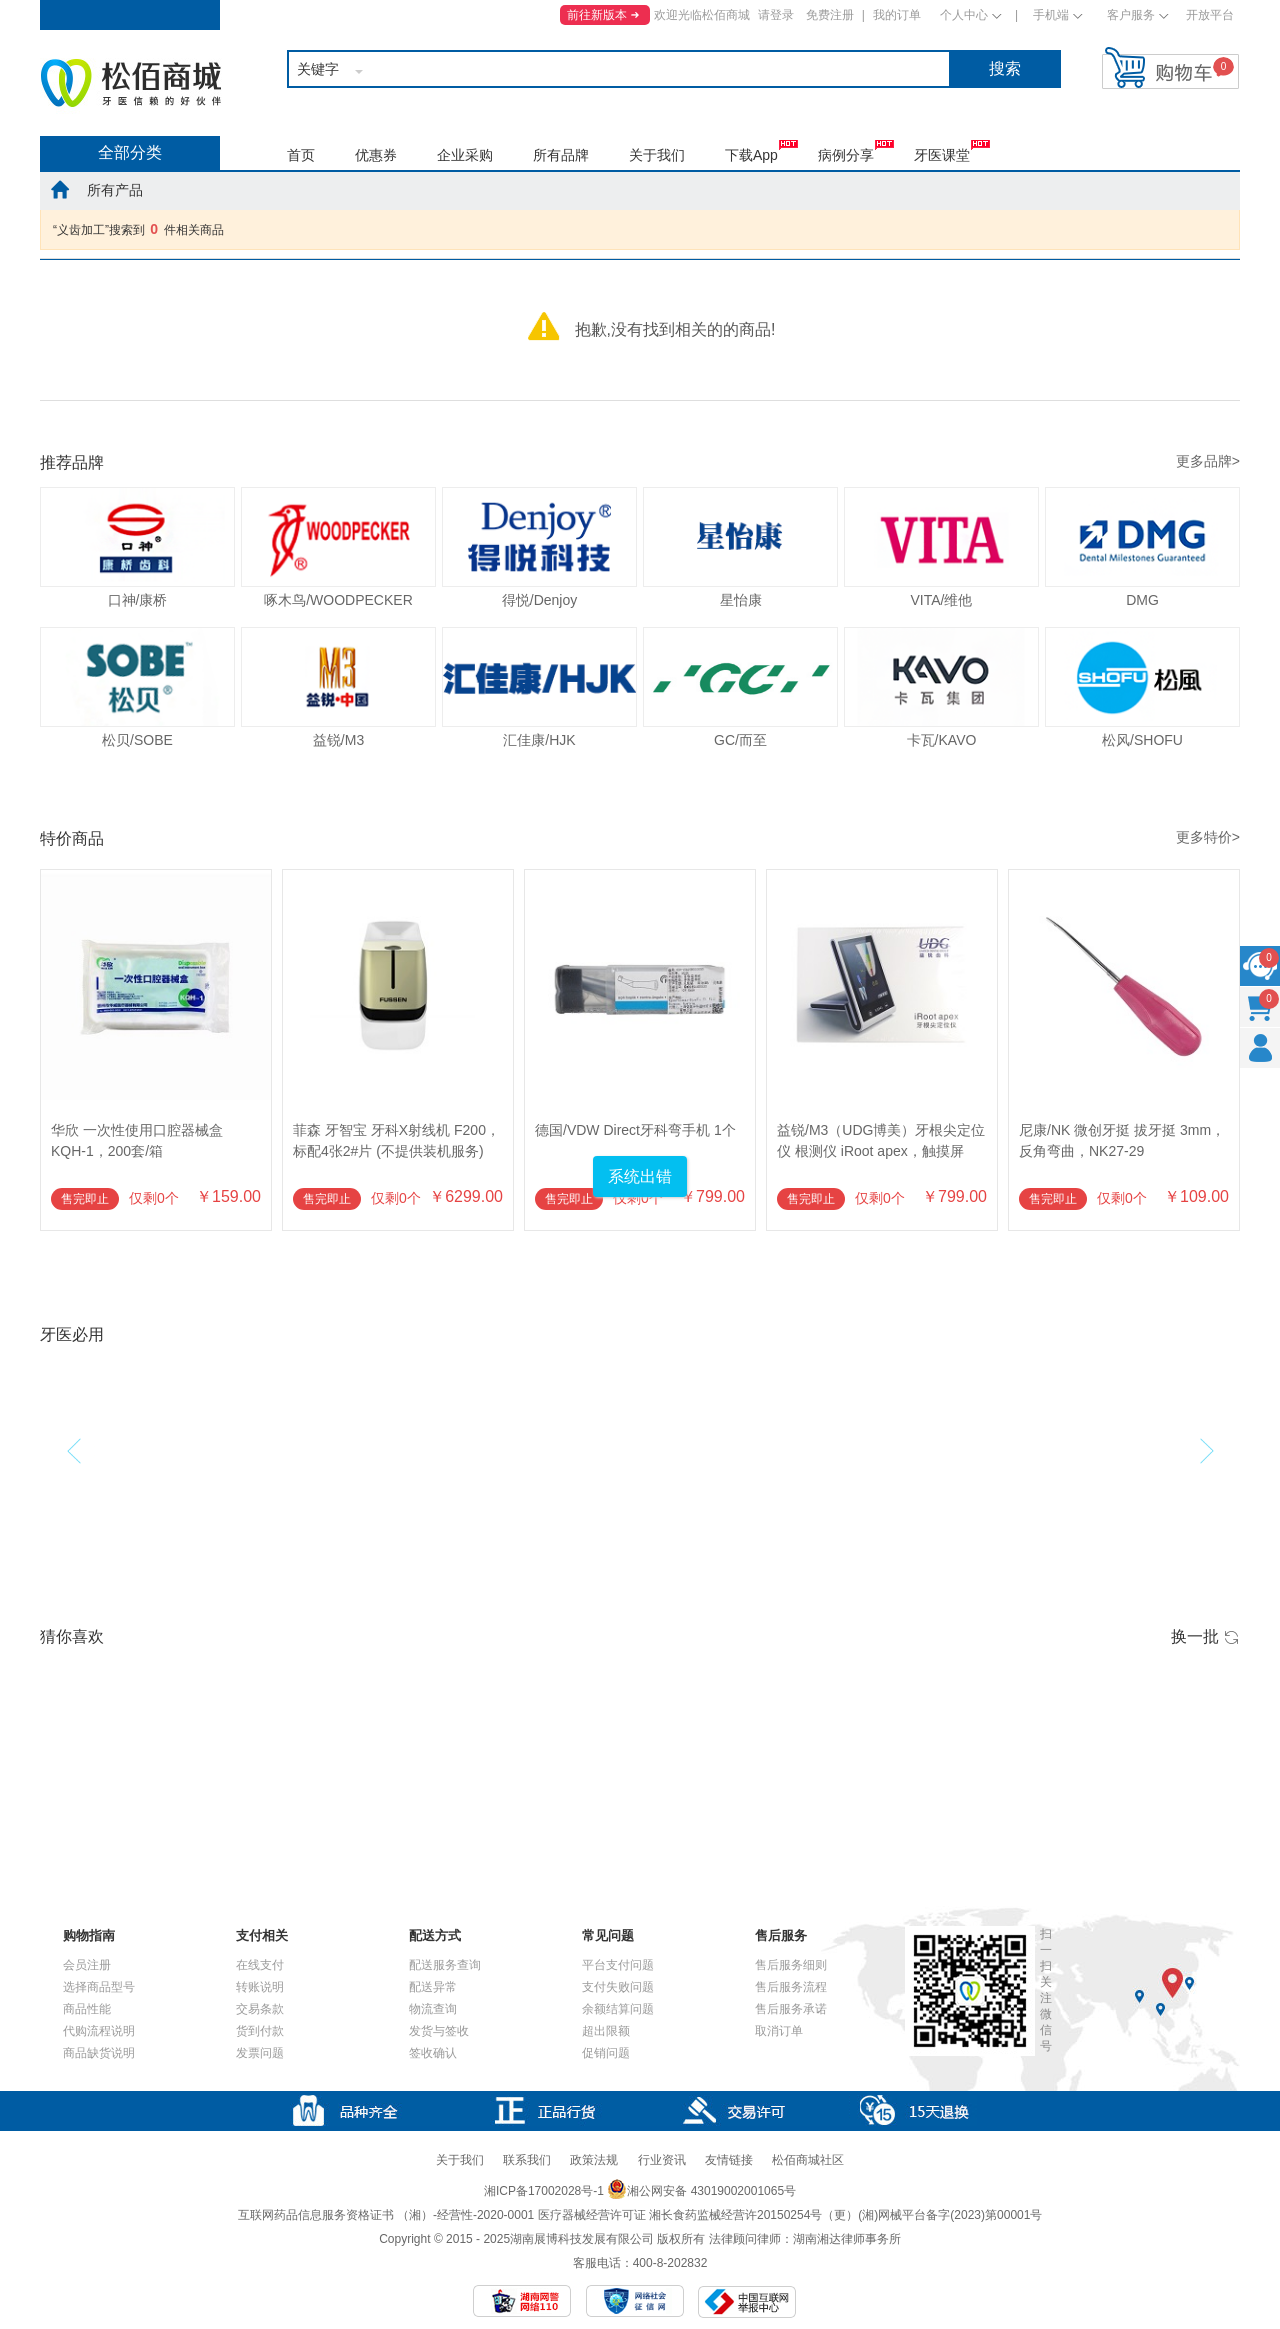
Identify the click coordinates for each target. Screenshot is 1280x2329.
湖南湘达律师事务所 (847, 2239)
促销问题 (606, 2053)
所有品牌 (561, 155)
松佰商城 (131, 83)
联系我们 (527, 2160)
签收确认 (433, 2053)
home (60, 189)
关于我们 (657, 155)
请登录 (776, 15)
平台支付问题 (618, 1965)
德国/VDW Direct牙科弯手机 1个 (635, 1130)
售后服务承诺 (791, 2009)
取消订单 (779, 2031)
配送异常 (433, 1987)
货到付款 (260, 2031)
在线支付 (260, 1965)
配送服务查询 (445, 1965)
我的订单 (897, 15)
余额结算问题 (618, 2009)
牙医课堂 (942, 155)
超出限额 (606, 2031)
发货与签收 (439, 2031)
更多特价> (1208, 837)
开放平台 (1210, 15)
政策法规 (594, 2160)
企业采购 (465, 155)
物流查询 (433, 2009)
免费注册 (830, 15)
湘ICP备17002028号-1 (544, 2191)
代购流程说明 (99, 2031)
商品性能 (87, 2009)
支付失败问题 (618, 1987)
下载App (751, 155)
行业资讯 (662, 2160)
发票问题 (260, 2053)
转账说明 (260, 1987)
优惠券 (376, 155)
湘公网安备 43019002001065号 (701, 2191)
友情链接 (729, 2160)
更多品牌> (1208, 461)
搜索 (1005, 68)
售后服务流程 (791, 1987)
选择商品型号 (99, 1987)
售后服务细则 (791, 1965)
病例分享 (846, 155)
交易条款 (260, 2009)
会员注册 (87, 1965)
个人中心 (964, 15)
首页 (301, 155)
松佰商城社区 (808, 2160)
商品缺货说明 (99, 2053)
